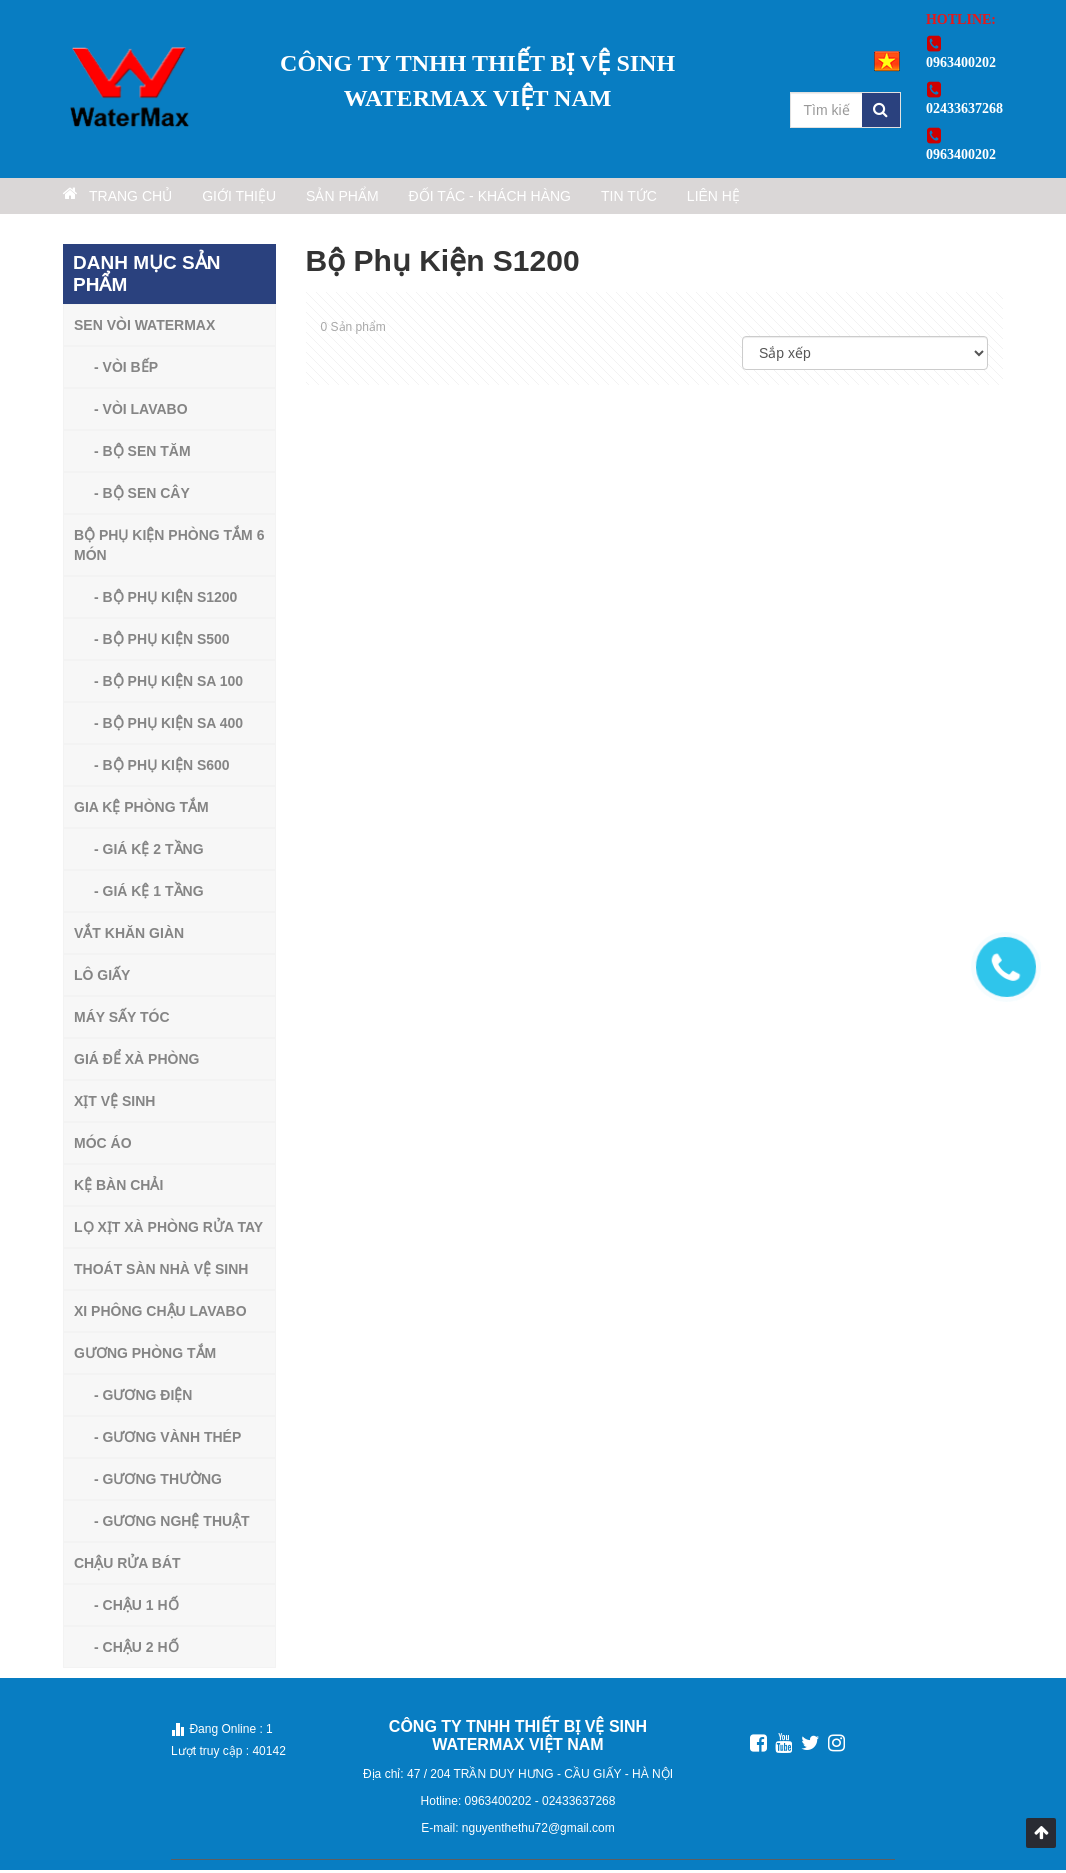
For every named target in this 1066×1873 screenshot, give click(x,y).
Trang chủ (130, 197)
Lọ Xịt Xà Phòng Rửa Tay (168, 1230)
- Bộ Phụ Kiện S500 (162, 642)
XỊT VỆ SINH (114, 1104)
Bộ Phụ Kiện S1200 (443, 263)
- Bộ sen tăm (142, 454)
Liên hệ (848, 198)
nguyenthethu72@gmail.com (538, 1831)
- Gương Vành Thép (167, 1440)
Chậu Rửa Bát (127, 1566)
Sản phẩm (404, 198)
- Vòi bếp (126, 370)
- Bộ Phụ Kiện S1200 (165, 600)
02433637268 (578, 1804)
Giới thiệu (277, 198)
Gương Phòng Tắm (145, 1356)
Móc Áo (103, 1146)
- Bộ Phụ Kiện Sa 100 (168, 684)
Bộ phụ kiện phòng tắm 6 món (169, 548)
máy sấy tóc (122, 1020)
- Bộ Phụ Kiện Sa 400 (168, 726)
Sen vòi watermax (144, 328)
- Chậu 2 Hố (136, 1650)
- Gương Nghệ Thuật (172, 1524)
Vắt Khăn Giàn (129, 936)
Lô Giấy (102, 978)
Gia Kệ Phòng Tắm (141, 810)
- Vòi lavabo (141, 412)
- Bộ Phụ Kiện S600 (162, 768)
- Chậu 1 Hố (136, 1608)
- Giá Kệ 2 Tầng (149, 852)
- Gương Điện (143, 1398)
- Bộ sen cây (142, 496)
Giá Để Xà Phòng (136, 1062)
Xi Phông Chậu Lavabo (160, 1314)
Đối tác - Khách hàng (574, 198)
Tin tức (737, 198)
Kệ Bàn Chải (118, 1188)
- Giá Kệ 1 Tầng (149, 894)
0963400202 (500, 1804)
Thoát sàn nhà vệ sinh (161, 1272)
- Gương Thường (158, 1482)
